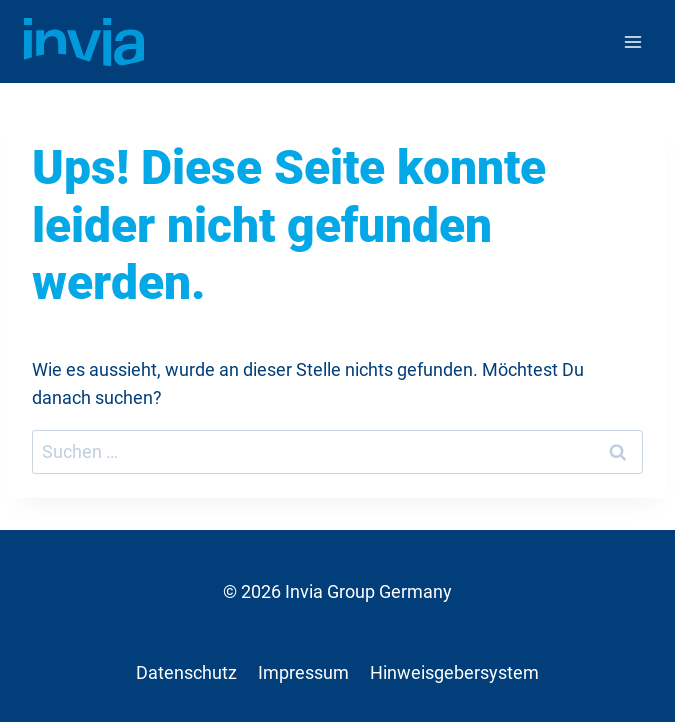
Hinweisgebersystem (454, 673)
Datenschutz (186, 673)
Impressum (303, 673)
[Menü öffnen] (632, 41)
